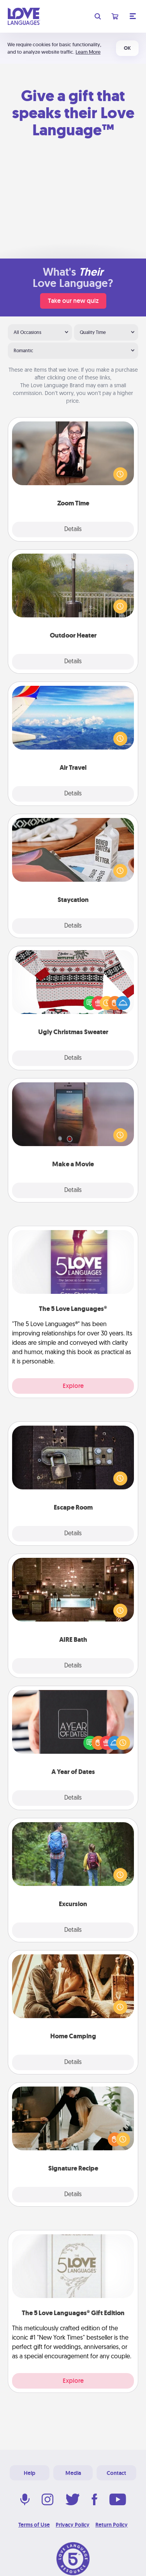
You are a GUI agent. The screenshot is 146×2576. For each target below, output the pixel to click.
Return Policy (111, 2524)
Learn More (88, 52)
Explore (73, 1386)
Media (73, 2472)
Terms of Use (34, 2524)
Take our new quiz (73, 301)
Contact (116, 2472)
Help (29, 2472)
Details (73, 529)
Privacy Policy (73, 2524)
